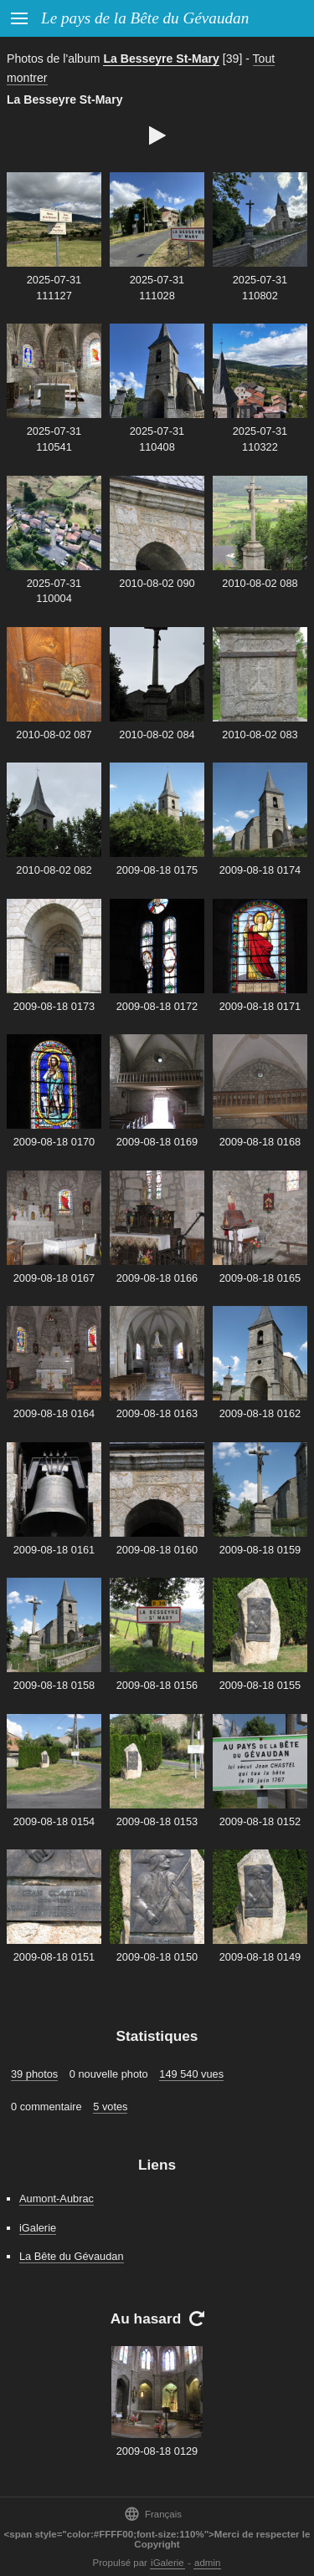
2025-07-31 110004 (54, 591)
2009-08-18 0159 (260, 1549)
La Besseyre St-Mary (161, 58)
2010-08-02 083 (259, 734)
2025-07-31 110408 (157, 439)
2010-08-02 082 (53, 870)
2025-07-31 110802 (260, 287)
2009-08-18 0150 (157, 1957)
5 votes (110, 2106)
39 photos (34, 2074)
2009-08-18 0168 (260, 1141)
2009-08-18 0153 (157, 1821)
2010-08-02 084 (156, 734)
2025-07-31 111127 (54, 287)
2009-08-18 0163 (157, 1413)
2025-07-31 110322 (260, 439)
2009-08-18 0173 (54, 1006)
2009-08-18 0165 (260, 1278)
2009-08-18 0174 (260, 870)
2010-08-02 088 (259, 583)
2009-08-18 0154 (54, 1821)
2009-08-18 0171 (260, 1006)
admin (207, 2563)
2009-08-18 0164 (54, 1413)
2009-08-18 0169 (157, 1141)
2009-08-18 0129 (157, 2451)
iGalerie (37, 2227)
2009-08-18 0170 (54, 1141)
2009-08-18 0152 (260, 1821)
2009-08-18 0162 (260, 1413)
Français (153, 2514)
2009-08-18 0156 (157, 1685)
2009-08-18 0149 (260, 1957)
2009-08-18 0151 (54, 1957)
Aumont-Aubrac (56, 2198)
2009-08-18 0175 (157, 870)
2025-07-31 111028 (157, 287)
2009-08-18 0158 (54, 1685)
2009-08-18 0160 (157, 1549)
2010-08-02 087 (53, 734)
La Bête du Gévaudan (71, 2256)
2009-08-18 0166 (157, 1278)
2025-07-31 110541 (54, 439)
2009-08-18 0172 (157, 1006)
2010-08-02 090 (156, 583)
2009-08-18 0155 (260, 1685)
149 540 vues (191, 2074)
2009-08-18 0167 (54, 1278)
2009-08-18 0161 (54, 1549)
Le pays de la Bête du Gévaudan (145, 18)
